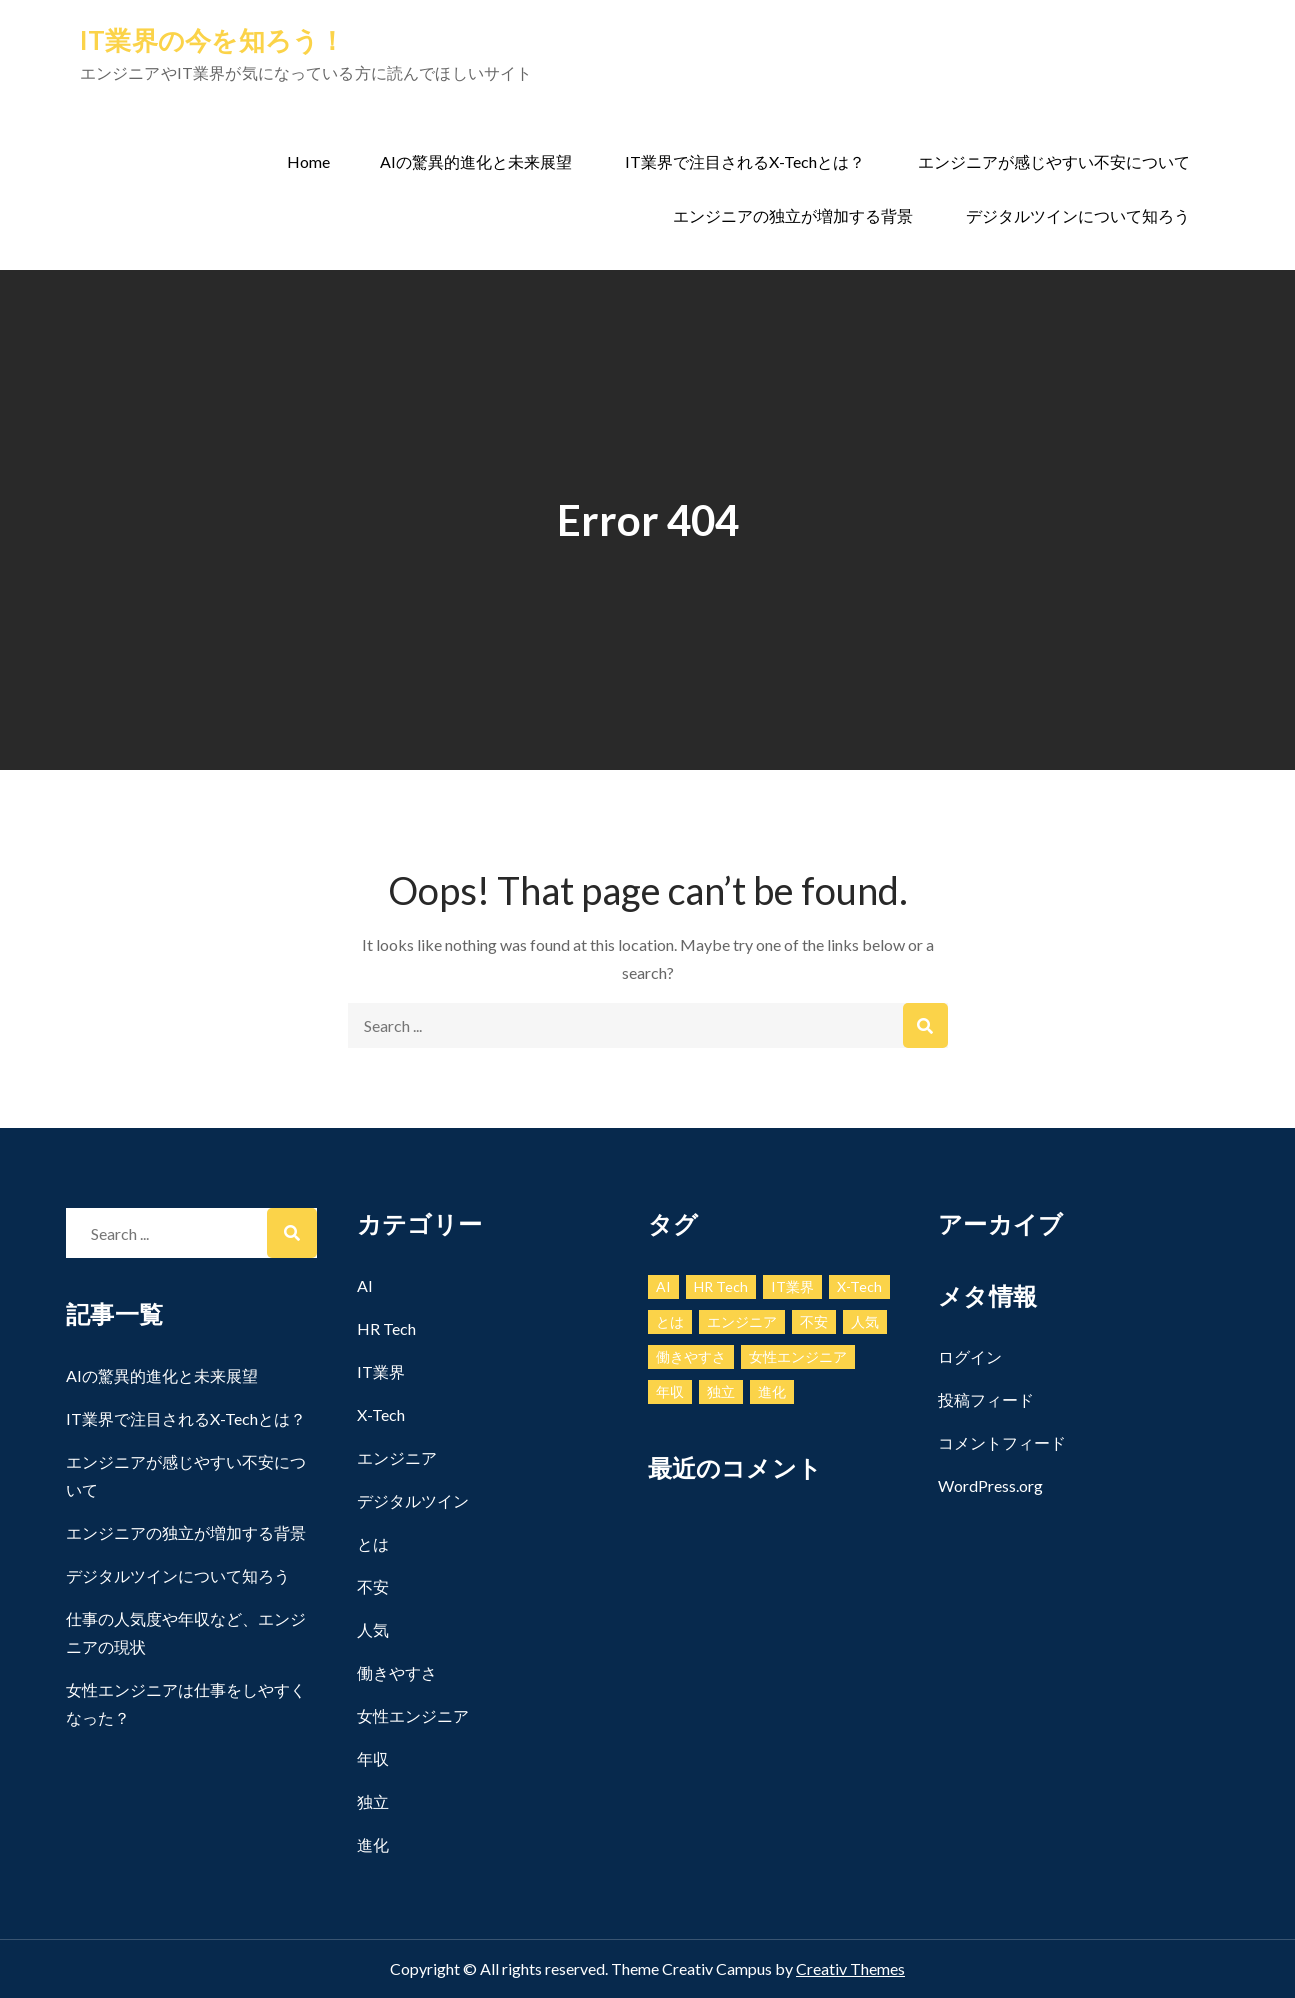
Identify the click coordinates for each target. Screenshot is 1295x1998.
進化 (373, 1844)
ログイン (970, 1356)
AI (365, 1285)
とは (373, 1543)
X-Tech (381, 1414)
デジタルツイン (413, 1500)
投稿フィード (986, 1399)
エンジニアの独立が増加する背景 (793, 215)
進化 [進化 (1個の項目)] (772, 1391)
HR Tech (386, 1328)
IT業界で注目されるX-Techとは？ (745, 161)
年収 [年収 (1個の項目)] (670, 1391)
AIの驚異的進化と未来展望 (476, 161)
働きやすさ (397, 1672)
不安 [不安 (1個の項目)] (814, 1321)
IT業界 (381, 1371)
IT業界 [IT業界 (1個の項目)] (792, 1286)
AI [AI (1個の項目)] (663, 1286)
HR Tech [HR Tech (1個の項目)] (721, 1286)
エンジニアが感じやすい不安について (1054, 161)
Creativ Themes (850, 1968)
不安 (373, 1586)
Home (308, 161)
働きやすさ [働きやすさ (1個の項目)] (691, 1356)
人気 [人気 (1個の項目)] (865, 1321)
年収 (373, 1758)
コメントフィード (1002, 1442)
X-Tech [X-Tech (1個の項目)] (859, 1286)
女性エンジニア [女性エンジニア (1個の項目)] (798, 1356)
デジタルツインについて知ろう (1078, 215)
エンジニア (397, 1457)
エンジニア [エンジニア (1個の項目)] (742, 1321)
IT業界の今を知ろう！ (213, 40)
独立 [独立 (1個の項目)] (721, 1391)
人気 (373, 1629)
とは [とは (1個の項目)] (670, 1321)
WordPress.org (990, 1485)
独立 (373, 1801)
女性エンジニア (413, 1715)
